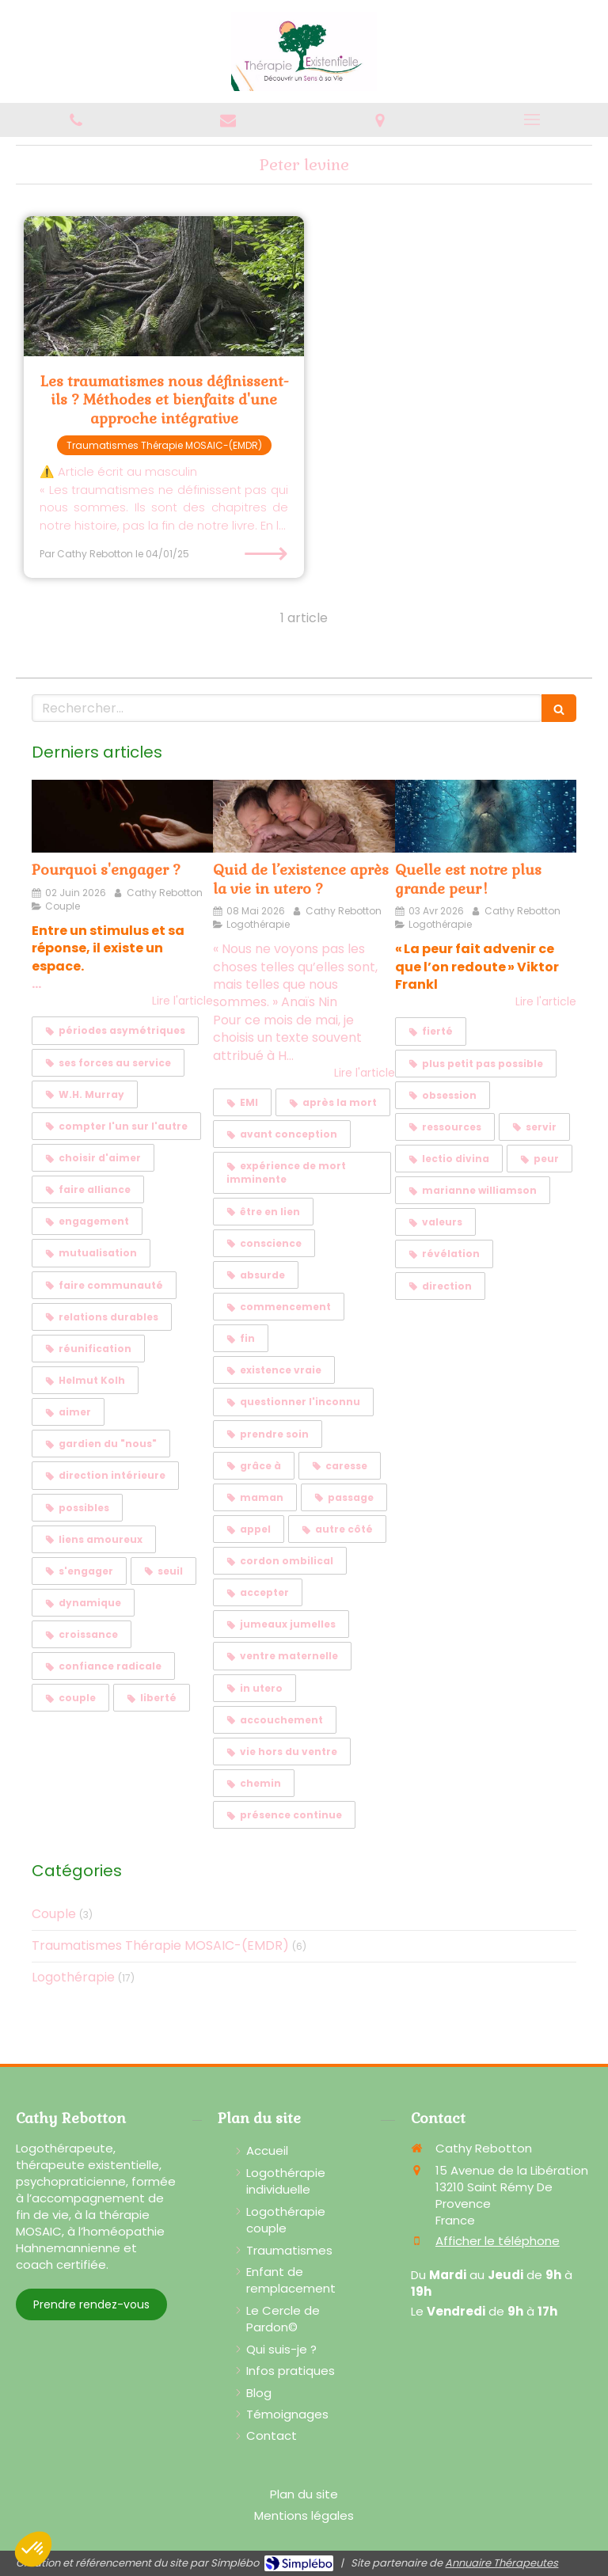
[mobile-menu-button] (532, 119)
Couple (54, 1914)
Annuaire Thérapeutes (501, 2562)
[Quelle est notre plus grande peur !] (485, 816)
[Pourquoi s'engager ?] (122, 816)
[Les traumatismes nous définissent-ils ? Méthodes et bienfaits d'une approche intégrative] (164, 286)
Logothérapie (73, 1977)
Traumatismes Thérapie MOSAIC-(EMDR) (160, 1946)
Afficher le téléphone (497, 2240)
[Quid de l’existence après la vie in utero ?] (303, 816)
